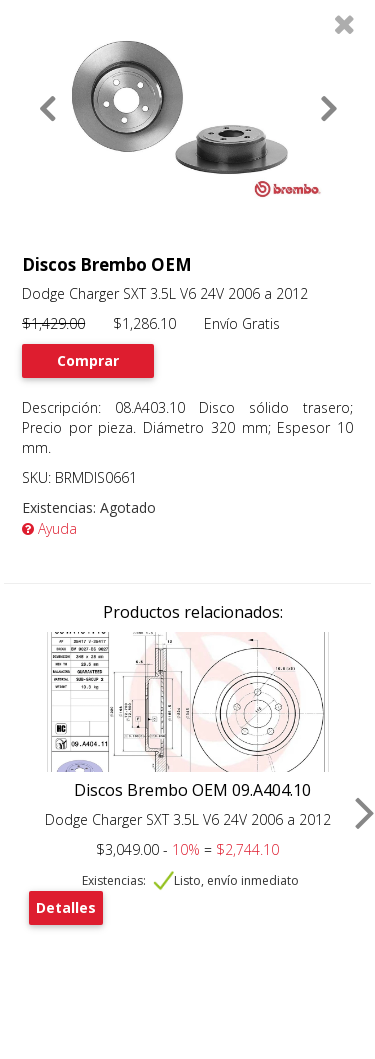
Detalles (66, 907)
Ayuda (49, 528)
